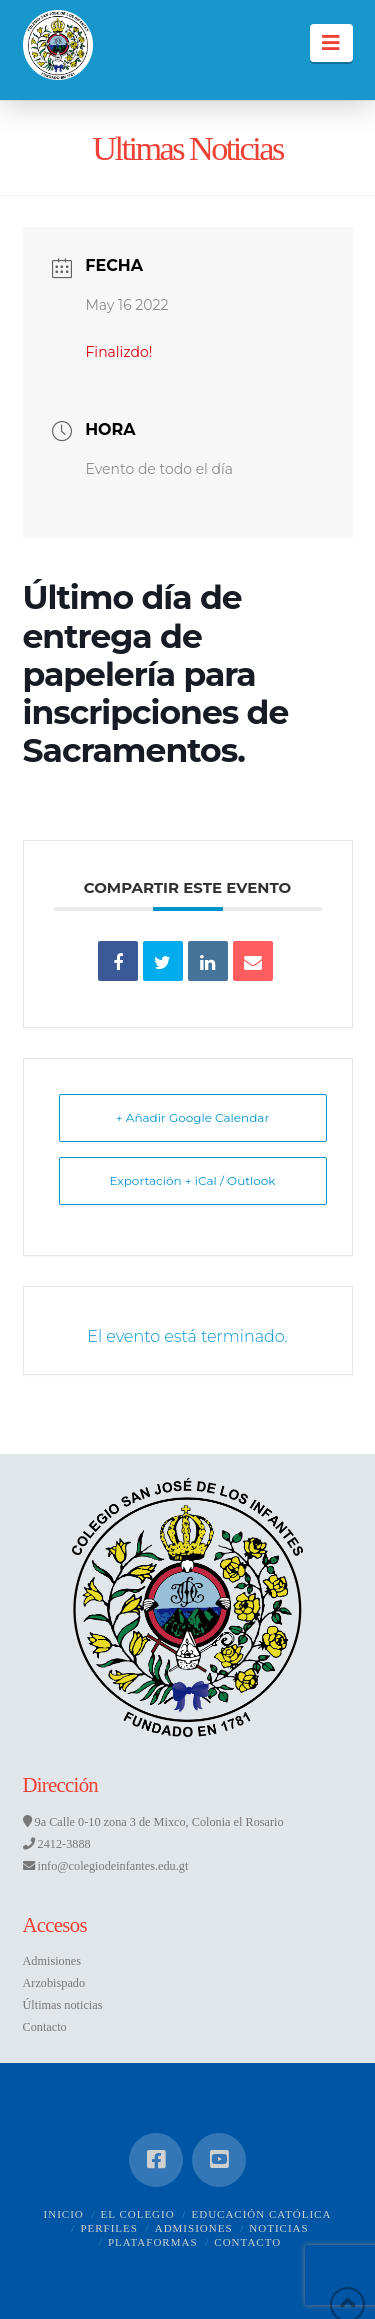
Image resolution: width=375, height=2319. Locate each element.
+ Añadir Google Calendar (192, 1117)
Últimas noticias (63, 2005)
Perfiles (109, 2228)
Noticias (278, 2228)
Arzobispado (54, 1983)
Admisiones (52, 1961)
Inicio (64, 2214)
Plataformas (153, 2242)
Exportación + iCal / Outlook (192, 1180)
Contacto (45, 2027)
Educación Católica (261, 2214)
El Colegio (138, 2214)
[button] (331, 43)
